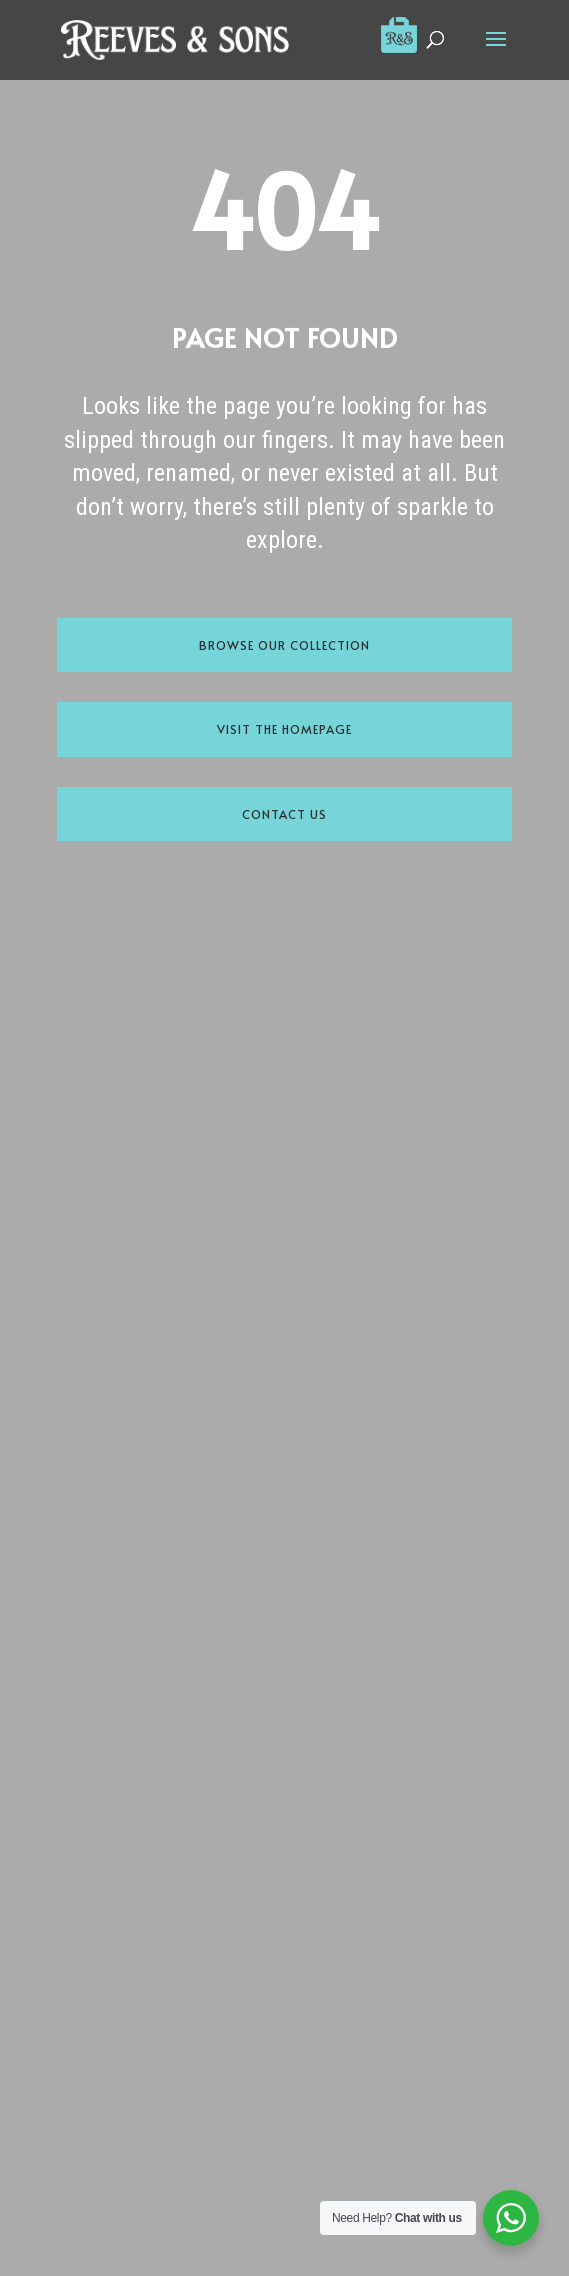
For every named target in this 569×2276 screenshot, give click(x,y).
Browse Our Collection (284, 645)
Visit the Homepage (284, 729)
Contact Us (284, 814)
